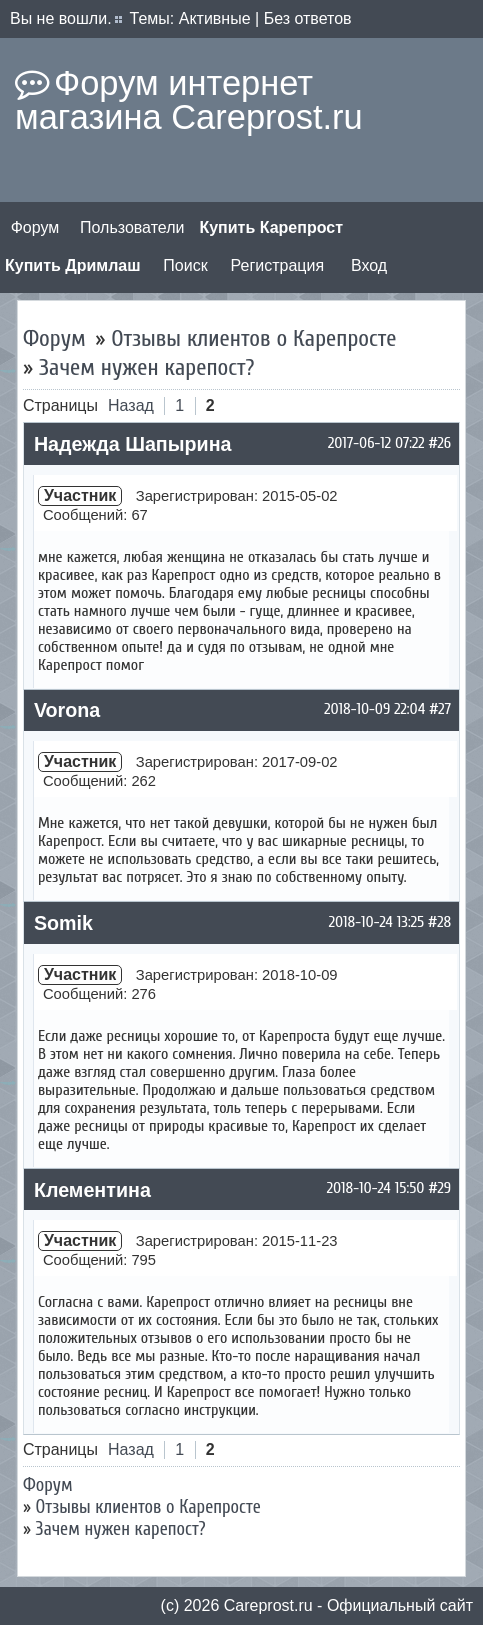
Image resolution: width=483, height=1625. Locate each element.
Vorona (67, 710)
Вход (369, 265)
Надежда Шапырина (133, 444)
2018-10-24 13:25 (376, 922)
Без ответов (308, 18)
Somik (63, 923)
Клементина (92, 1190)
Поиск (185, 265)
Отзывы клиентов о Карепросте (253, 338)
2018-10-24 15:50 (376, 1188)
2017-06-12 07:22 (376, 443)
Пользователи (132, 227)
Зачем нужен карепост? (146, 367)
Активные (215, 18)
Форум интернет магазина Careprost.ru (189, 100)
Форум (35, 227)
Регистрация (278, 265)
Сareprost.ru (268, 1605)
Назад (131, 405)
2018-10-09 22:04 (374, 709)
